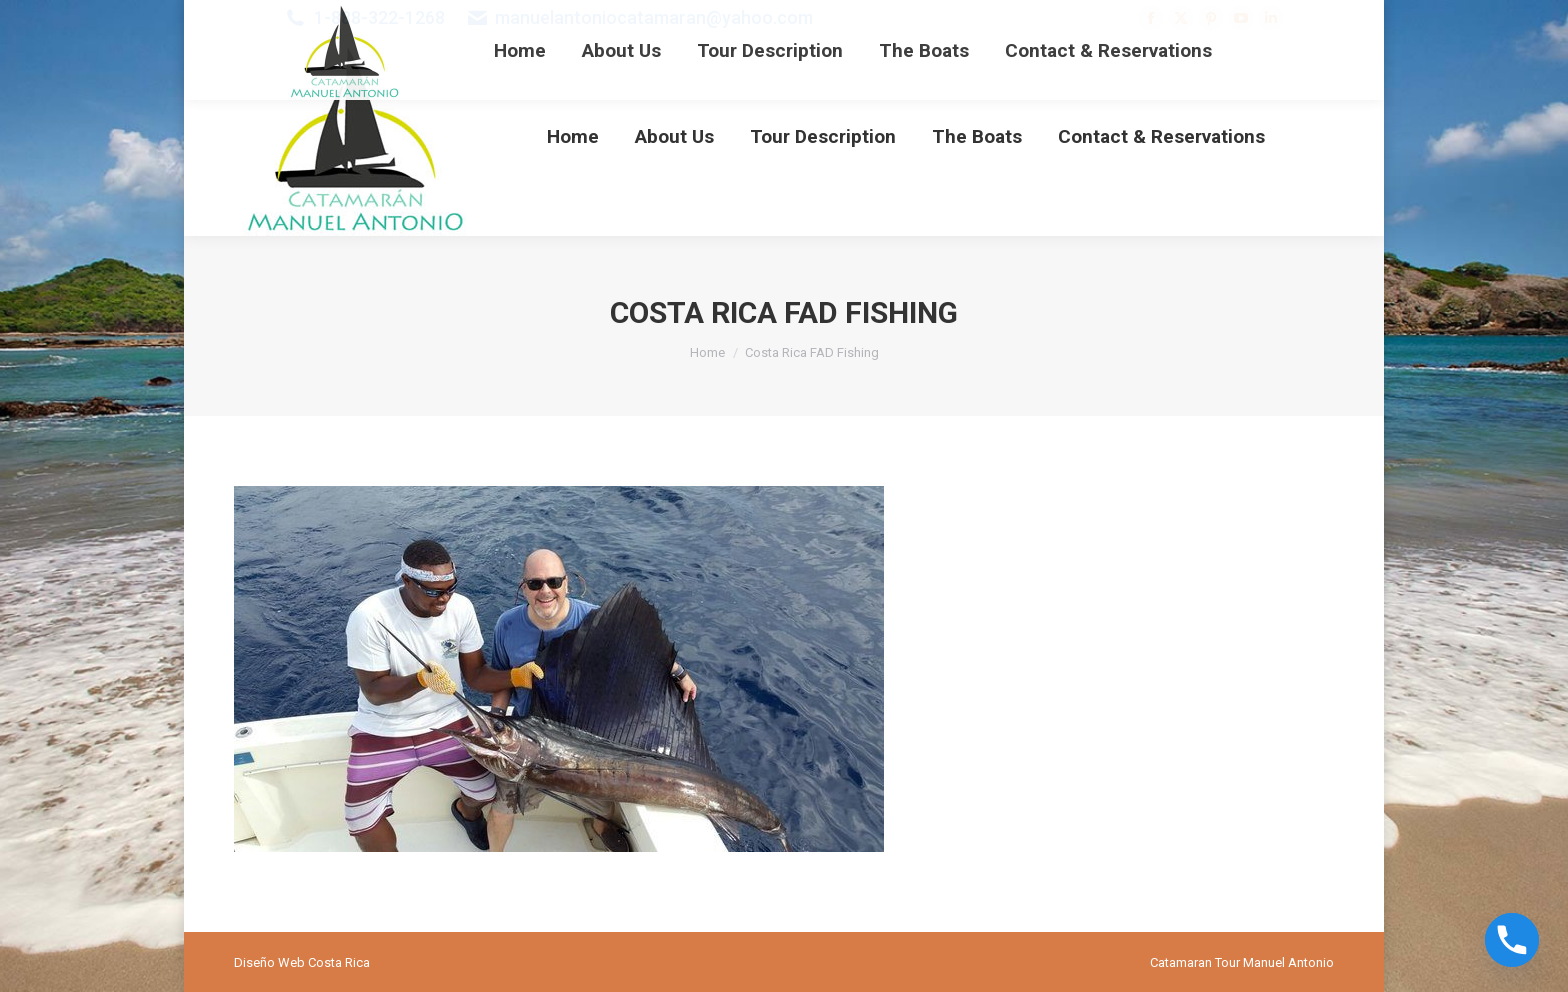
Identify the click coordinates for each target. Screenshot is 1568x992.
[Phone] (1512, 940)
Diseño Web (269, 962)
